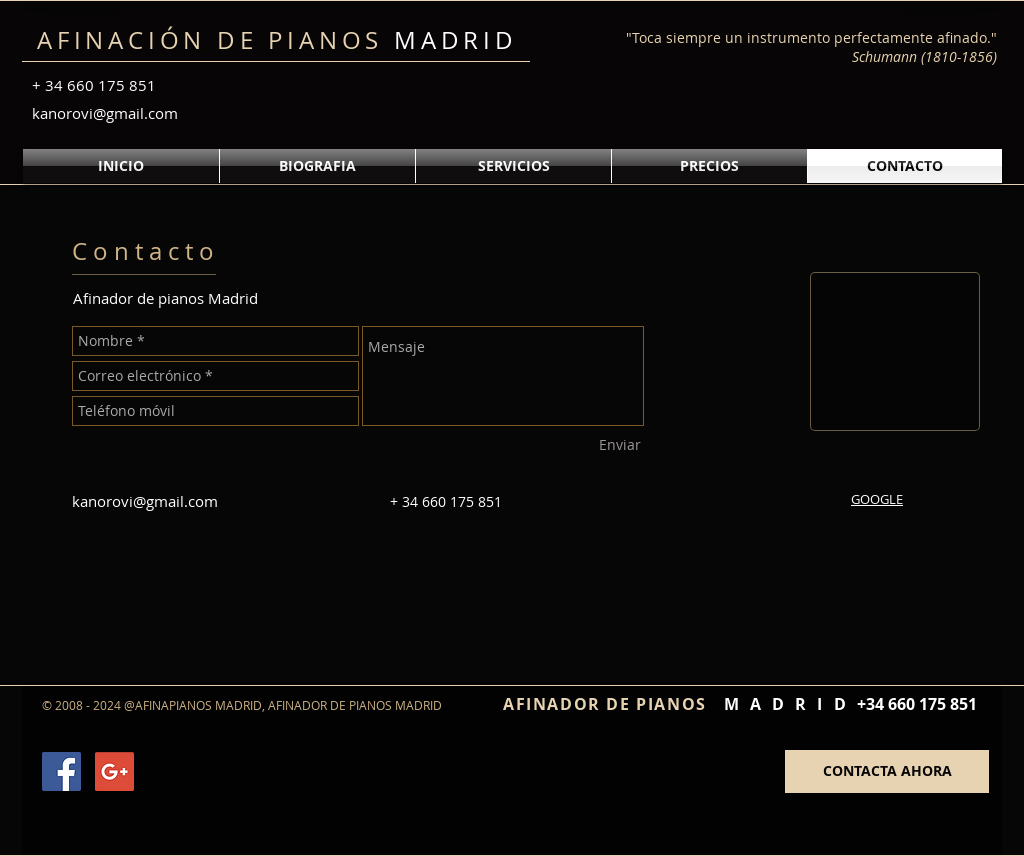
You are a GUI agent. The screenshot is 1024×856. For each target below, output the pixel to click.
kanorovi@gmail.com (105, 113)
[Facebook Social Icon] (61, 771)
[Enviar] (620, 445)
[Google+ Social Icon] (114, 771)
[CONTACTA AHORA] (887, 771)
